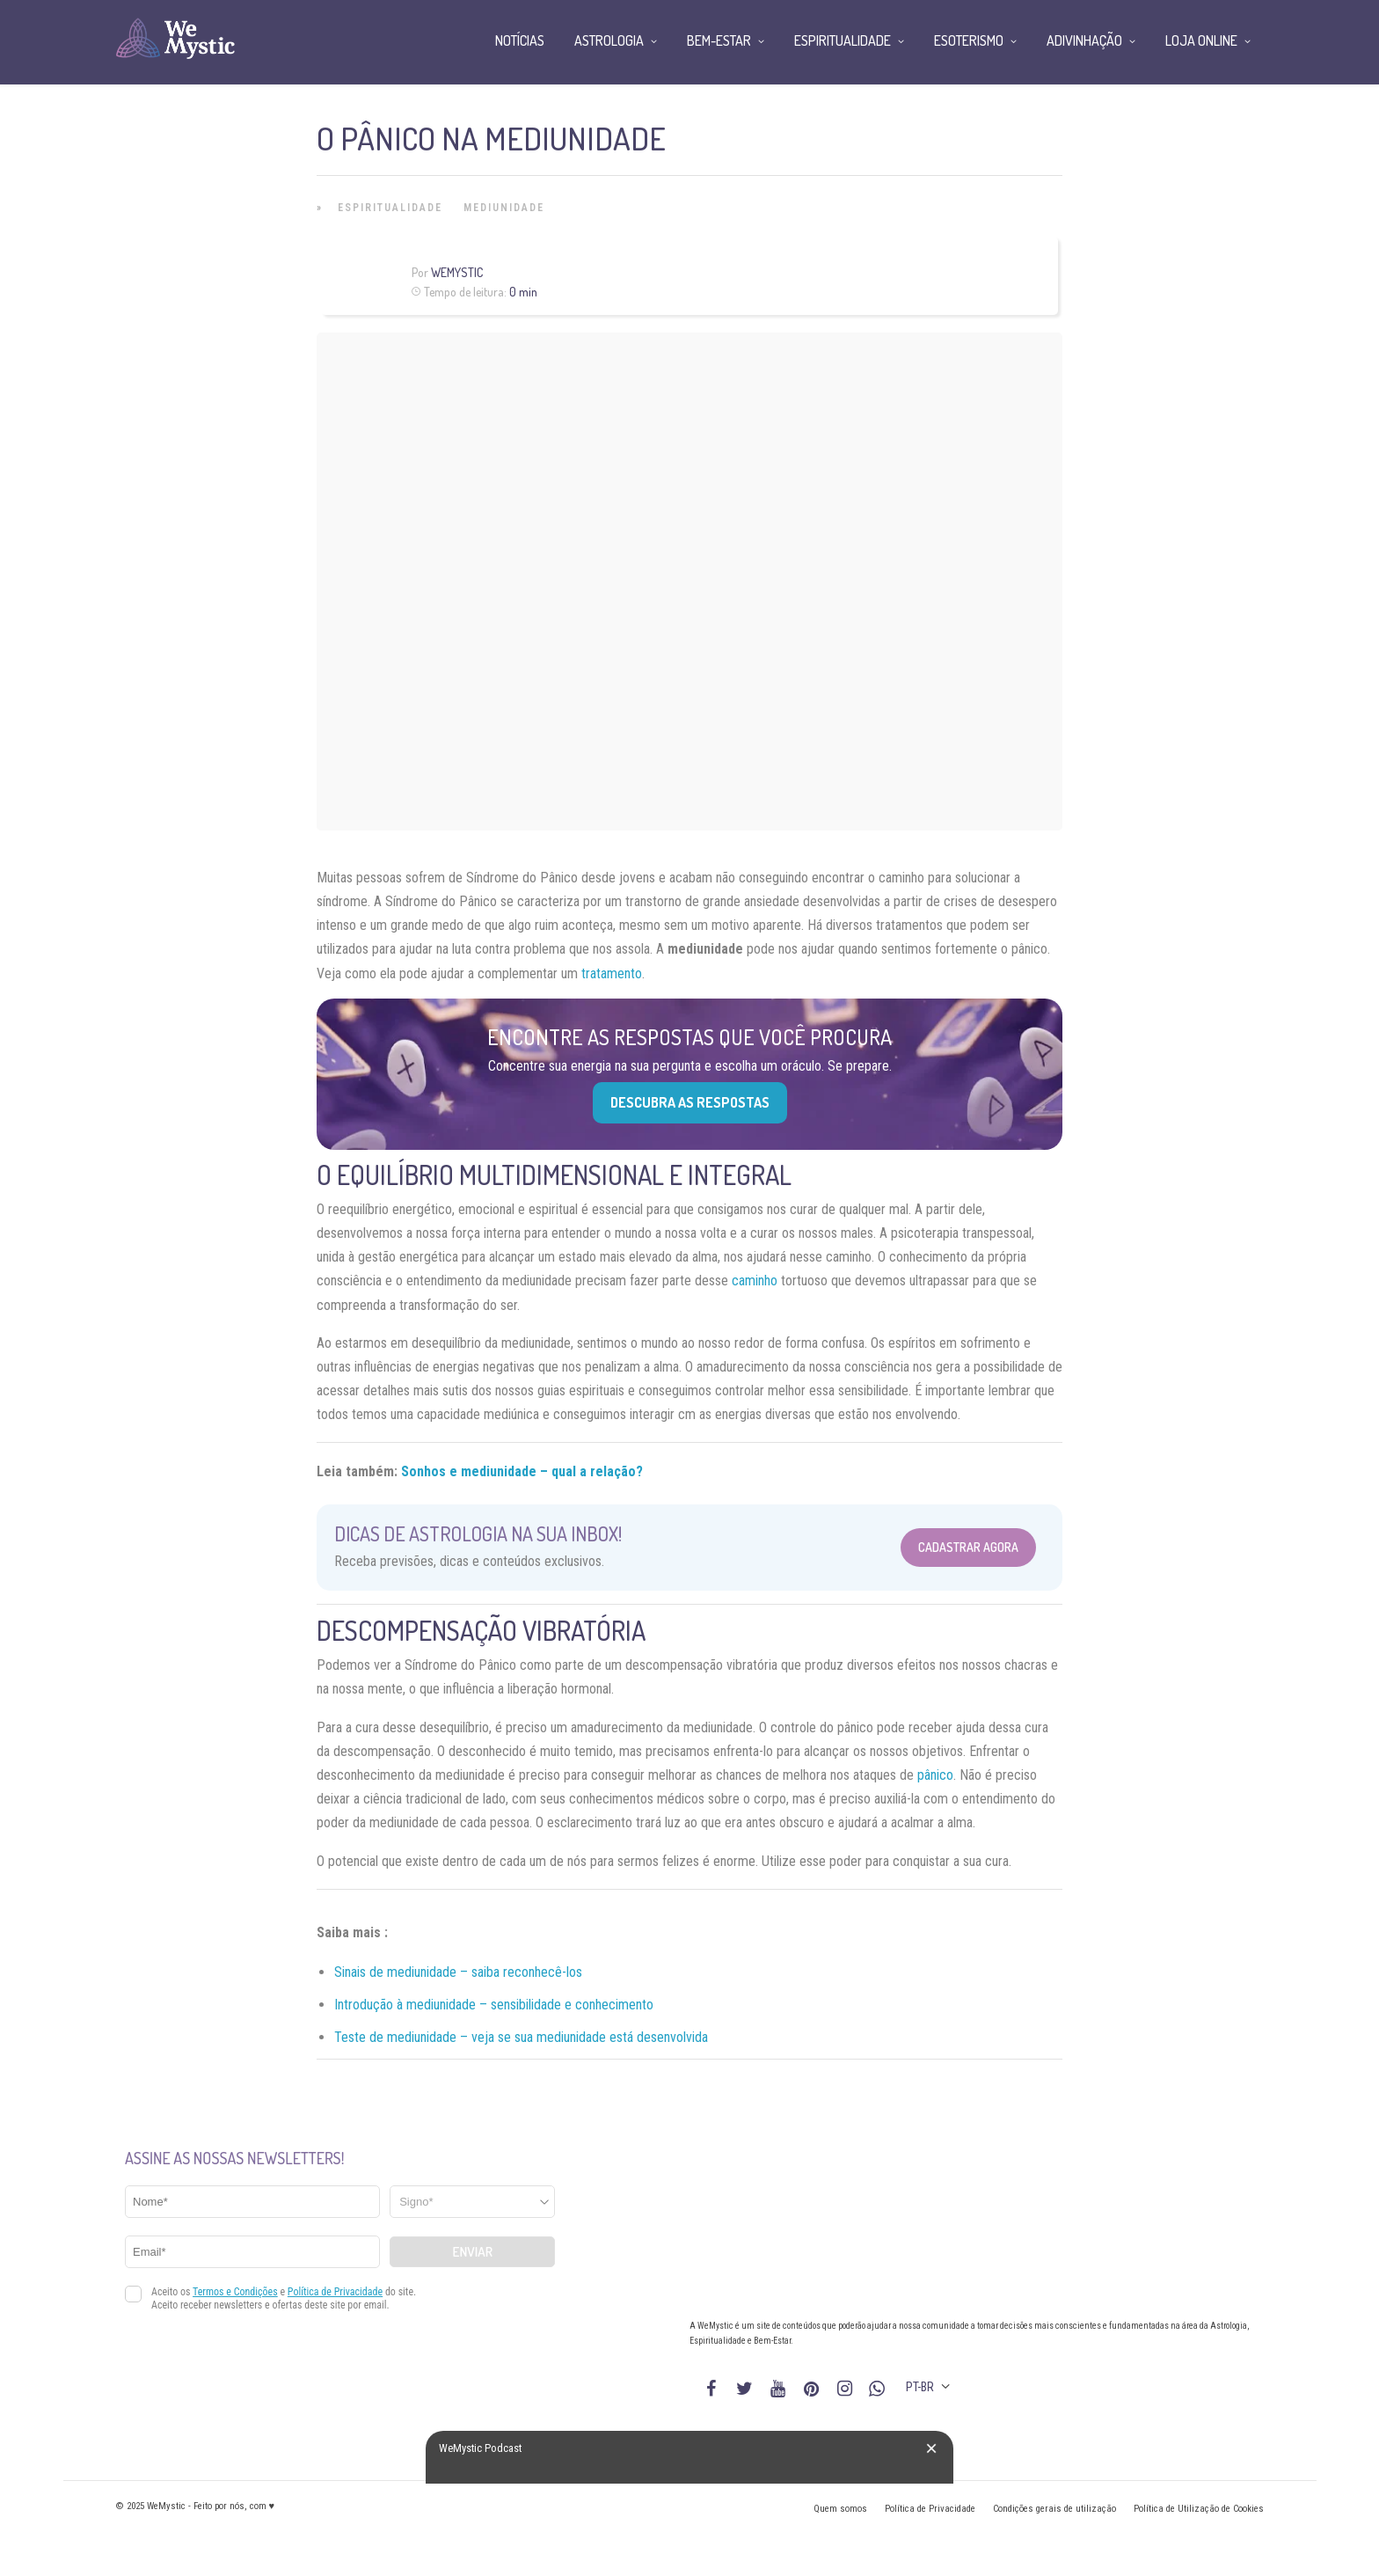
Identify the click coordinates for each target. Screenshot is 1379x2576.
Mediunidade (503, 207)
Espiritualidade (390, 207)
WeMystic (457, 272)
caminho (754, 1280)
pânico (935, 1775)
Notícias (519, 40)
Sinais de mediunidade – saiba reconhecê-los (458, 1972)
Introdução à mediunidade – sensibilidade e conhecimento (493, 2004)
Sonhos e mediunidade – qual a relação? (522, 1471)
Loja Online (1201, 40)
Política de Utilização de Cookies (1199, 2508)
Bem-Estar (719, 40)
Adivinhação (1084, 40)
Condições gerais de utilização (1054, 2508)
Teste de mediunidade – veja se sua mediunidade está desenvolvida (521, 2037)
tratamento (611, 973)
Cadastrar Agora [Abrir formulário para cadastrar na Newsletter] (968, 1547)
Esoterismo (968, 40)
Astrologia (609, 40)
